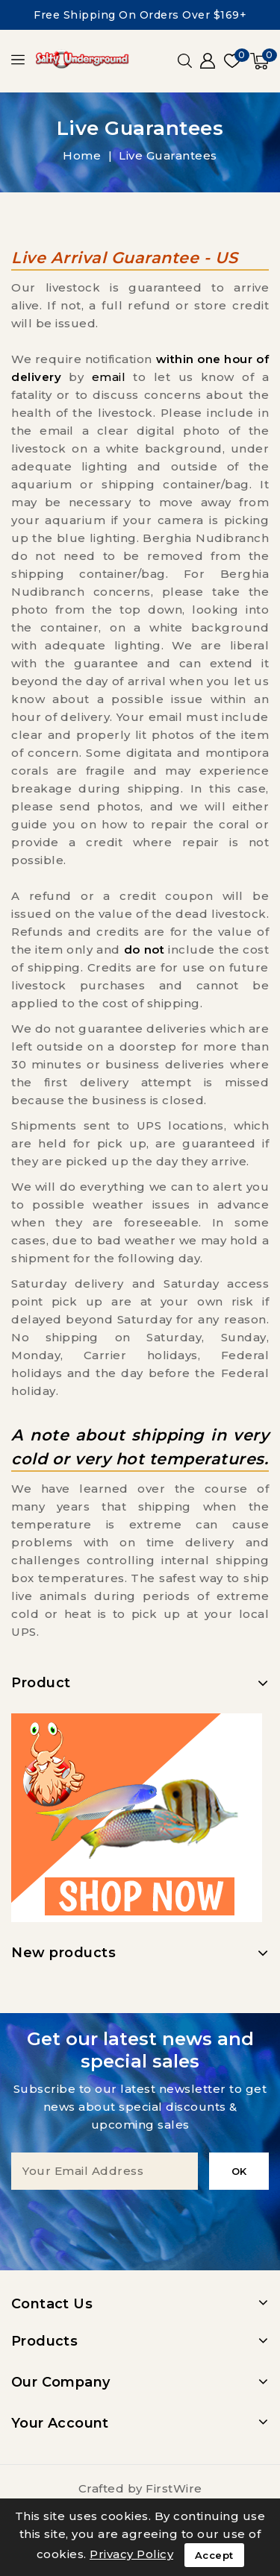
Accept (214, 2555)
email (109, 377)
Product (41, 1683)
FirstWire (174, 2488)
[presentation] (140, 2219)
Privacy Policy (131, 2554)
